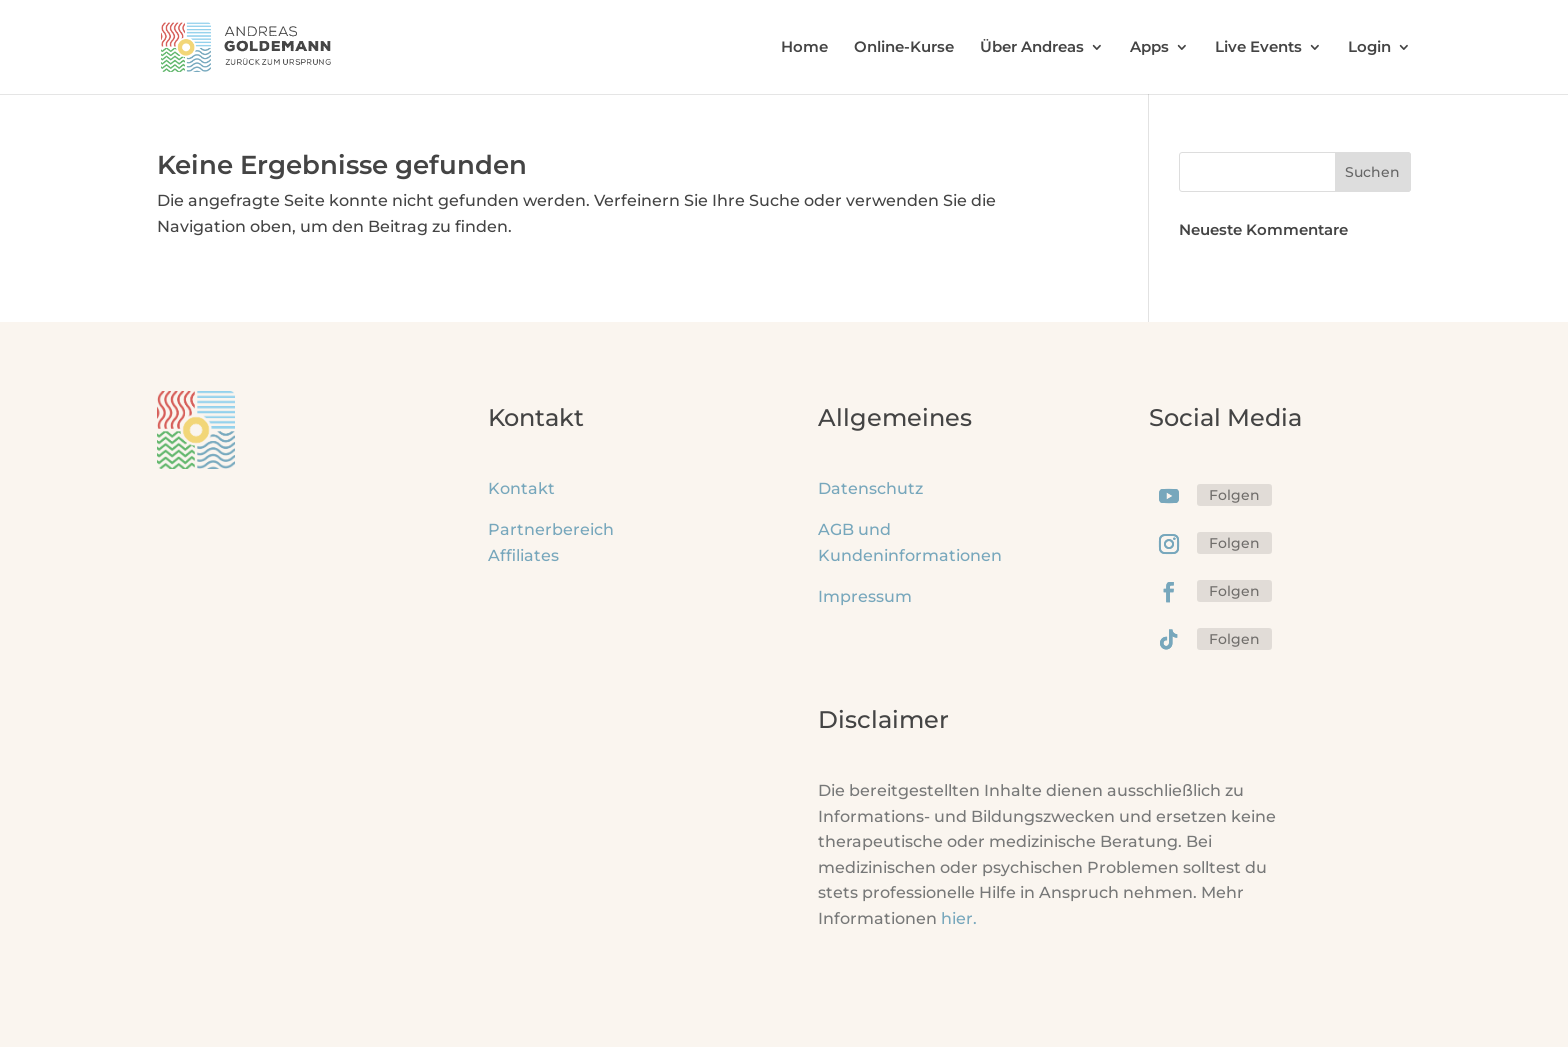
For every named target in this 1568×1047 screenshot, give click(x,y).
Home (804, 48)
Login (1369, 48)
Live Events (1258, 48)
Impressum (865, 596)
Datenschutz (870, 488)
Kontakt (521, 488)
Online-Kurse (904, 48)
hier (959, 918)
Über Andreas (1032, 48)
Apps (1149, 48)
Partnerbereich (551, 529)
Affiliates (523, 555)
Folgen (1234, 495)
